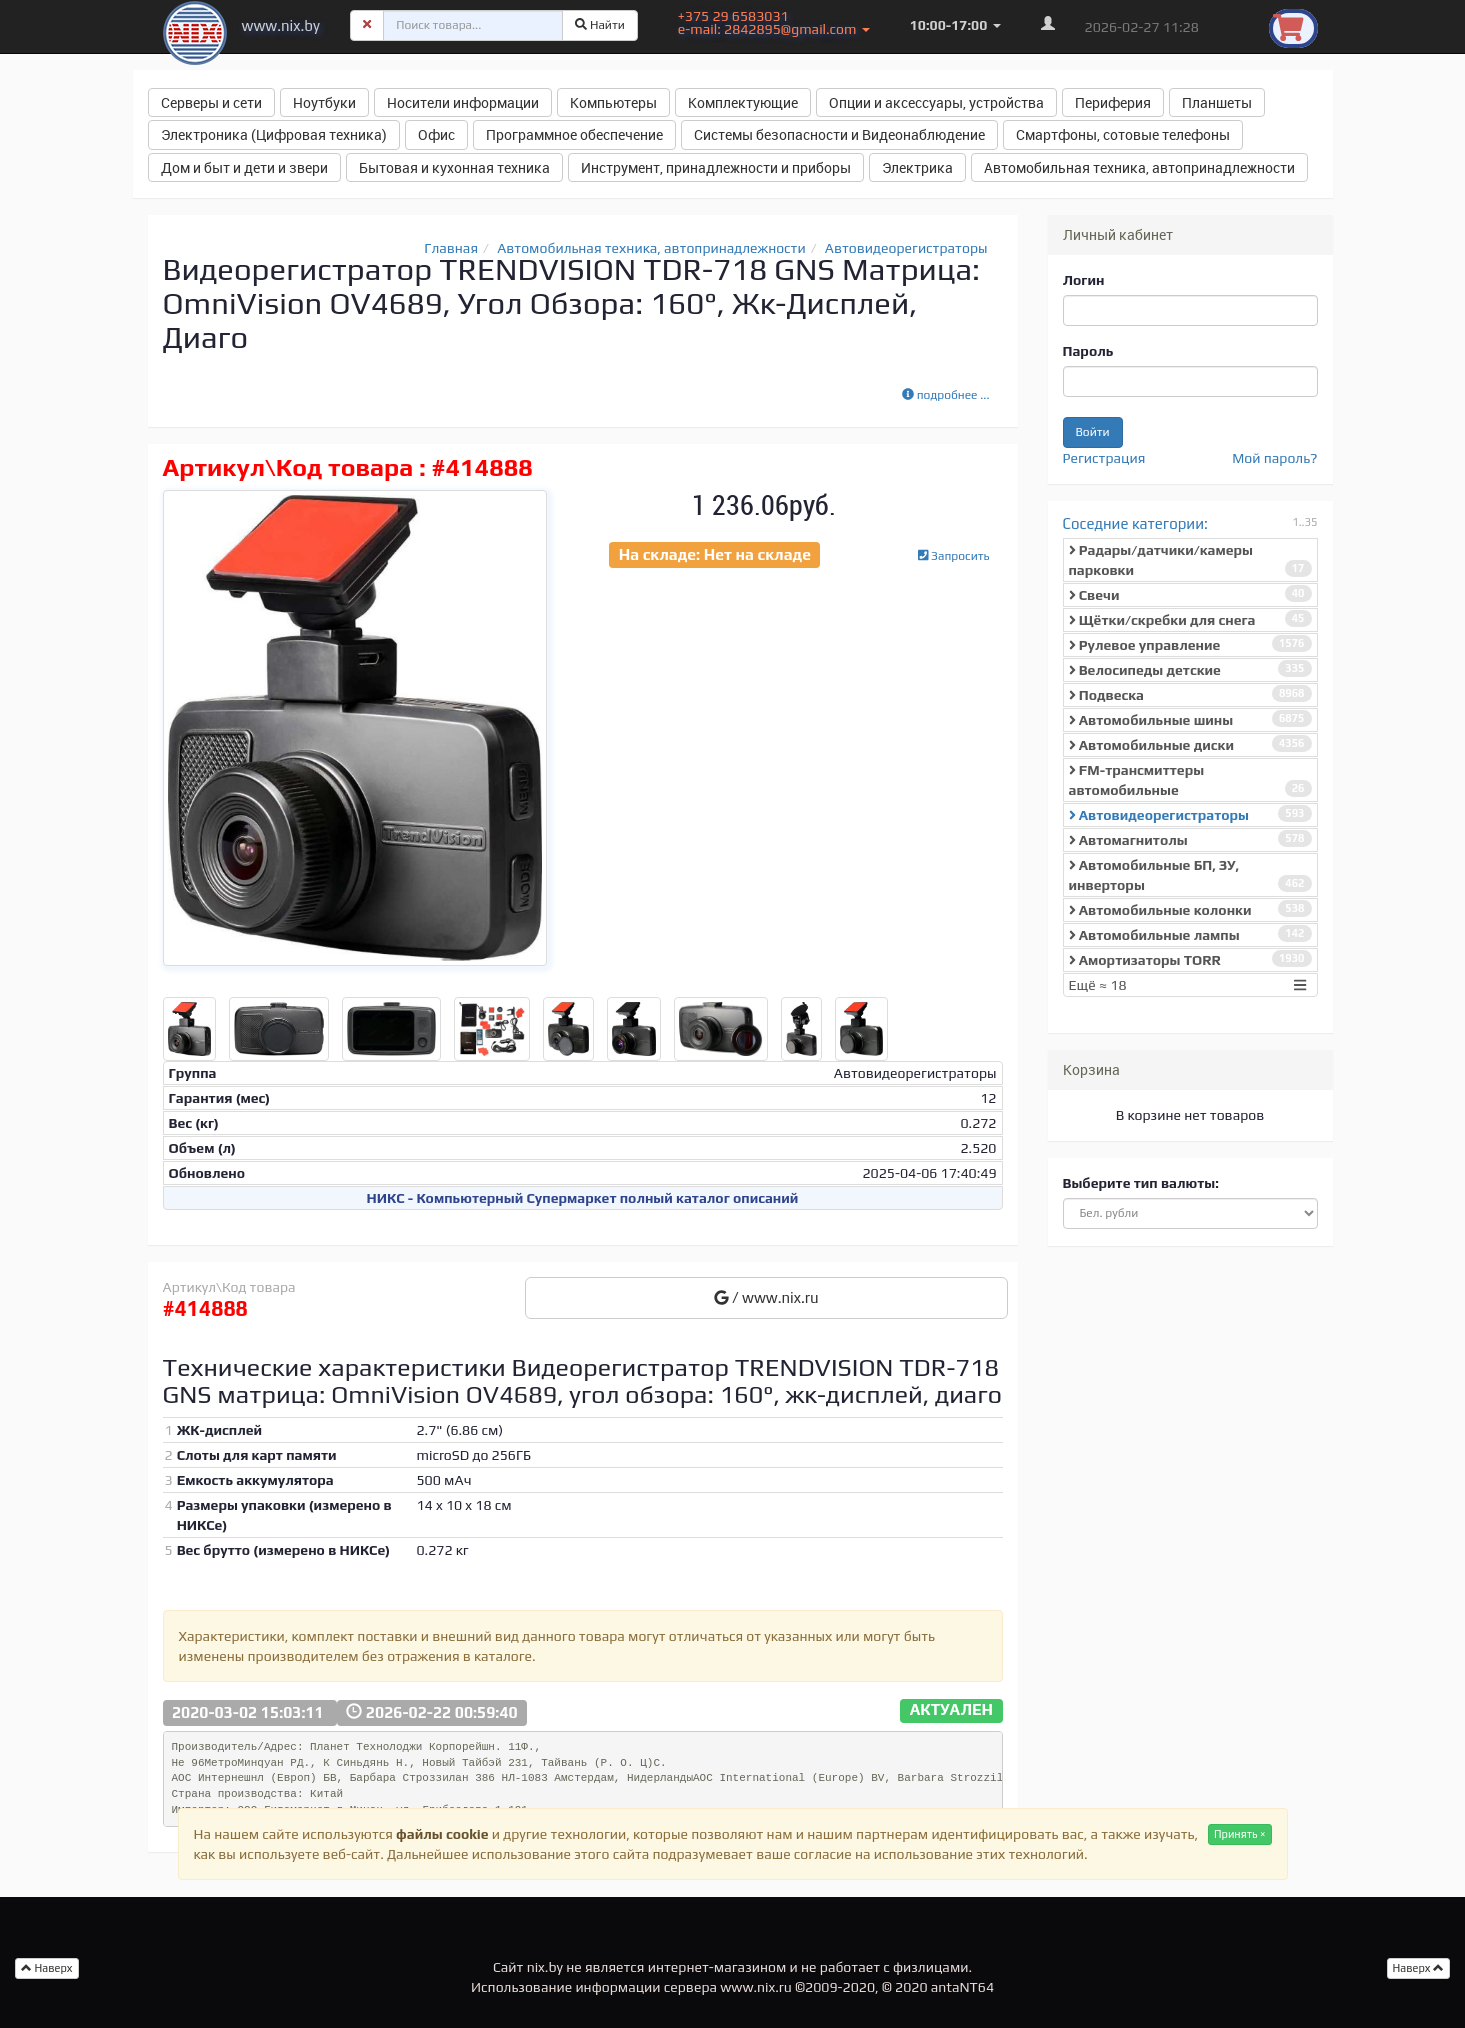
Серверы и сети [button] (211, 102)
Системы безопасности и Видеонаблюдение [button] (839, 134)
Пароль (1088, 351)
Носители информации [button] (463, 102)
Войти (1093, 432)
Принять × (1240, 1834)
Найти (600, 25)
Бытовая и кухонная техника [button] (454, 167)
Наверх (1419, 1968)
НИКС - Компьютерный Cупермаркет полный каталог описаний (583, 1198)
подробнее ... (946, 395)
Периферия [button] (1113, 102)
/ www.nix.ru (766, 1297)
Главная (451, 248)
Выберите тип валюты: (1141, 1183)
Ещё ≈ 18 (1190, 985)
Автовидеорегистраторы (906, 248)
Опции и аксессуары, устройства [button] (936, 102)
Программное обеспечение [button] (574, 134)
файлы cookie (442, 1834)
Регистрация (1104, 458)
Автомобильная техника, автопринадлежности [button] (1139, 167)
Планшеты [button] (1217, 102)
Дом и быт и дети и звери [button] (244, 167)
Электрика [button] (917, 167)
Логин (1084, 280)
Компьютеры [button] (613, 102)
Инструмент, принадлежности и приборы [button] (716, 167)
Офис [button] (436, 134)
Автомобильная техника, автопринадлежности (651, 248)
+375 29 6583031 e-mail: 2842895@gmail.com (774, 22)
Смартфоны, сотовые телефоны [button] (1123, 134)
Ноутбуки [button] (324, 102)
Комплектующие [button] (743, 102)
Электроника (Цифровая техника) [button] (274, 134)
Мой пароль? (1274, 458)
